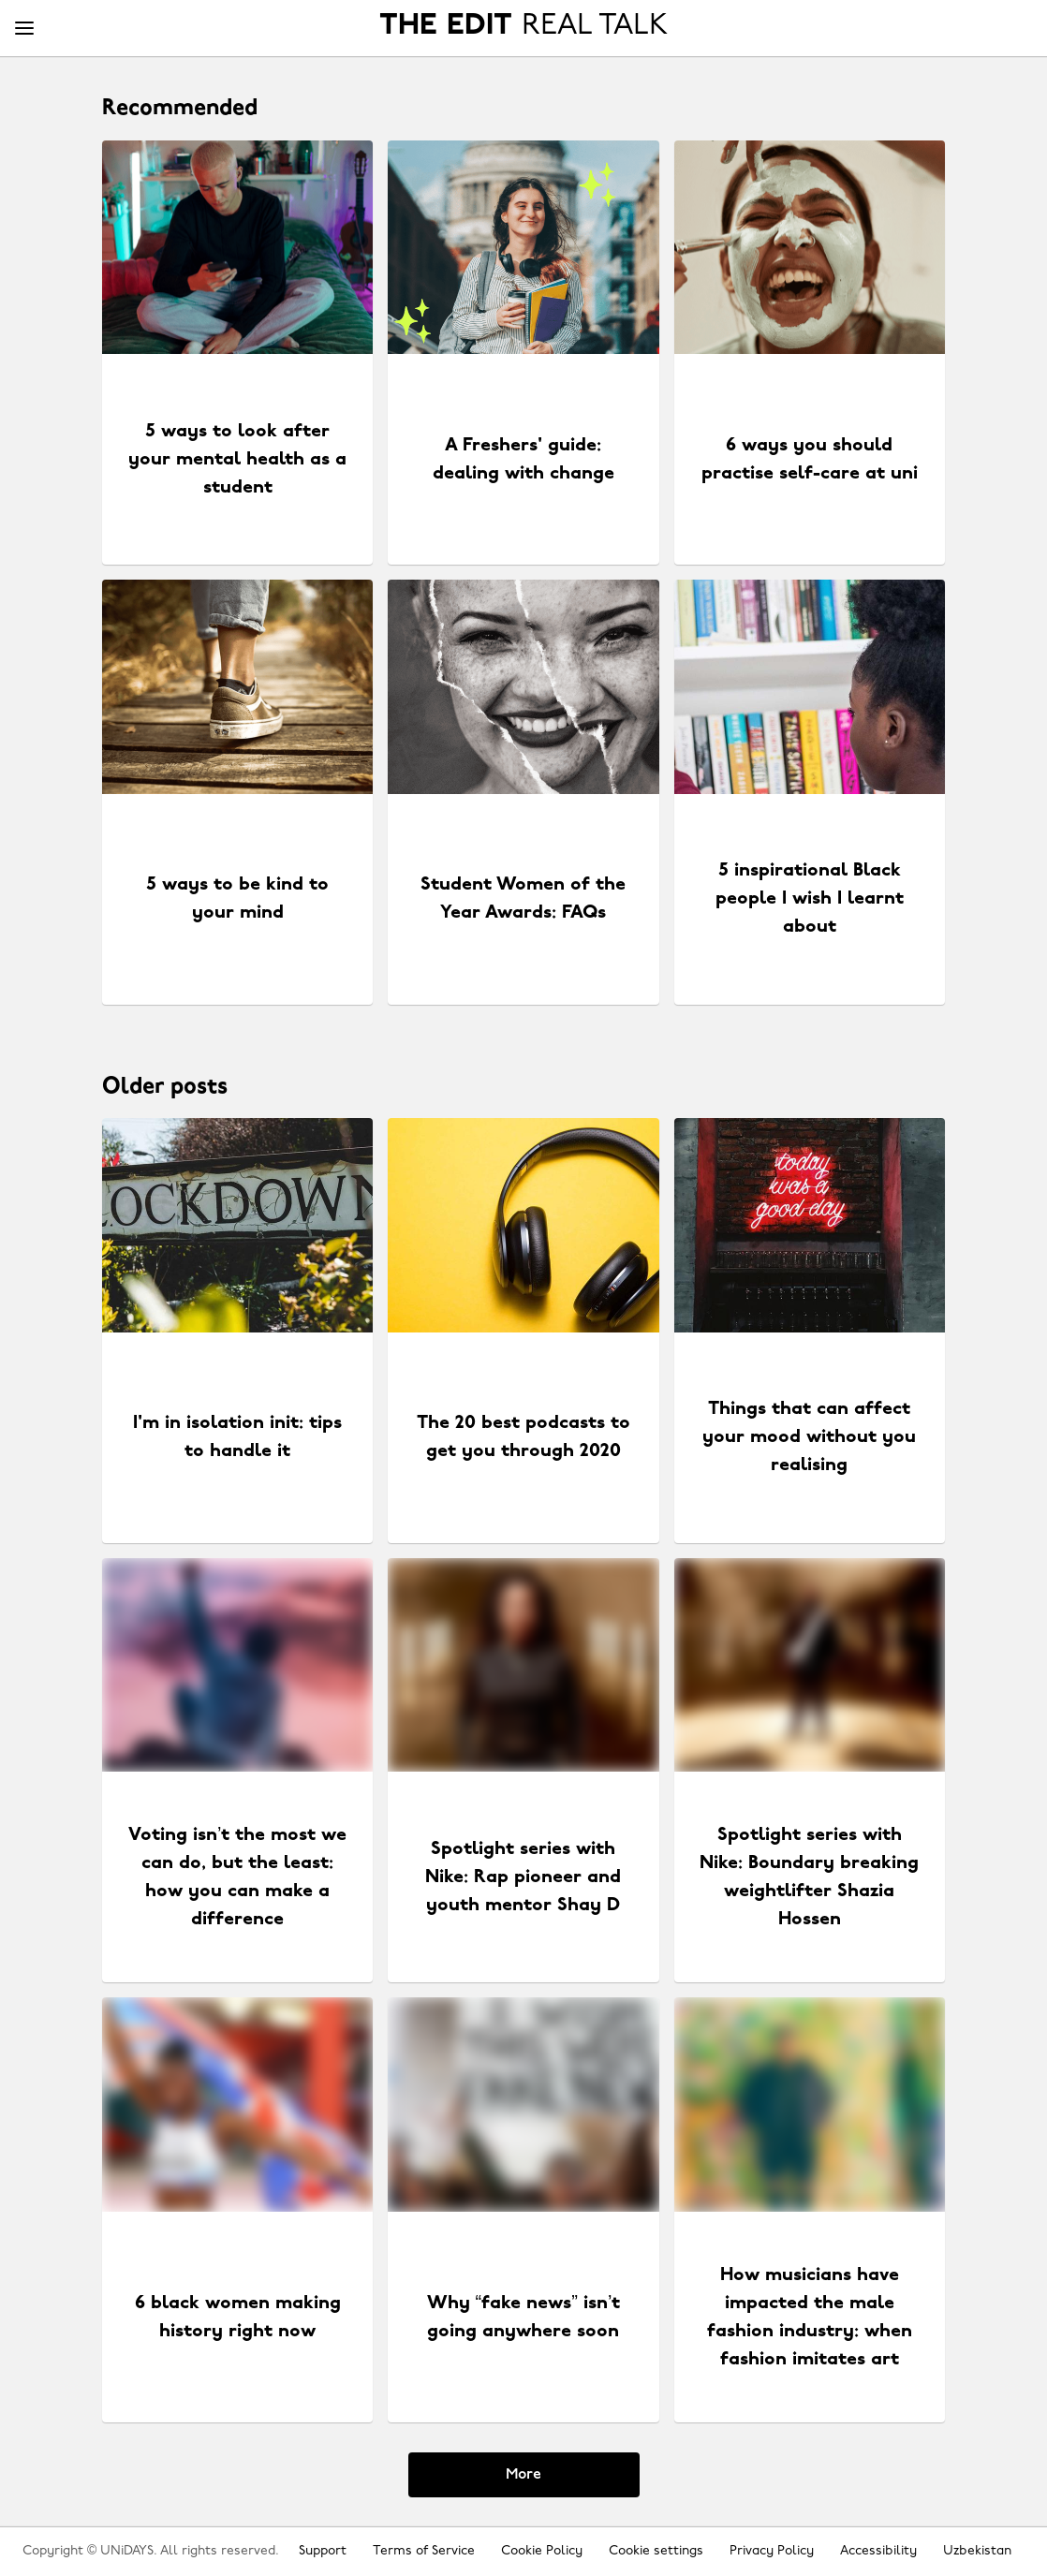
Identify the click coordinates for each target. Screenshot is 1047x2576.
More (523, 2474)
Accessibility (878, 2551)
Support (323, 2551)
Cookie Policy (541, 2551)
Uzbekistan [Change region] (977, 2551)
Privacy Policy (772, 2551)
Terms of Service (424, 2551)
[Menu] (24, 29)
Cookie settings (656, 2551)
